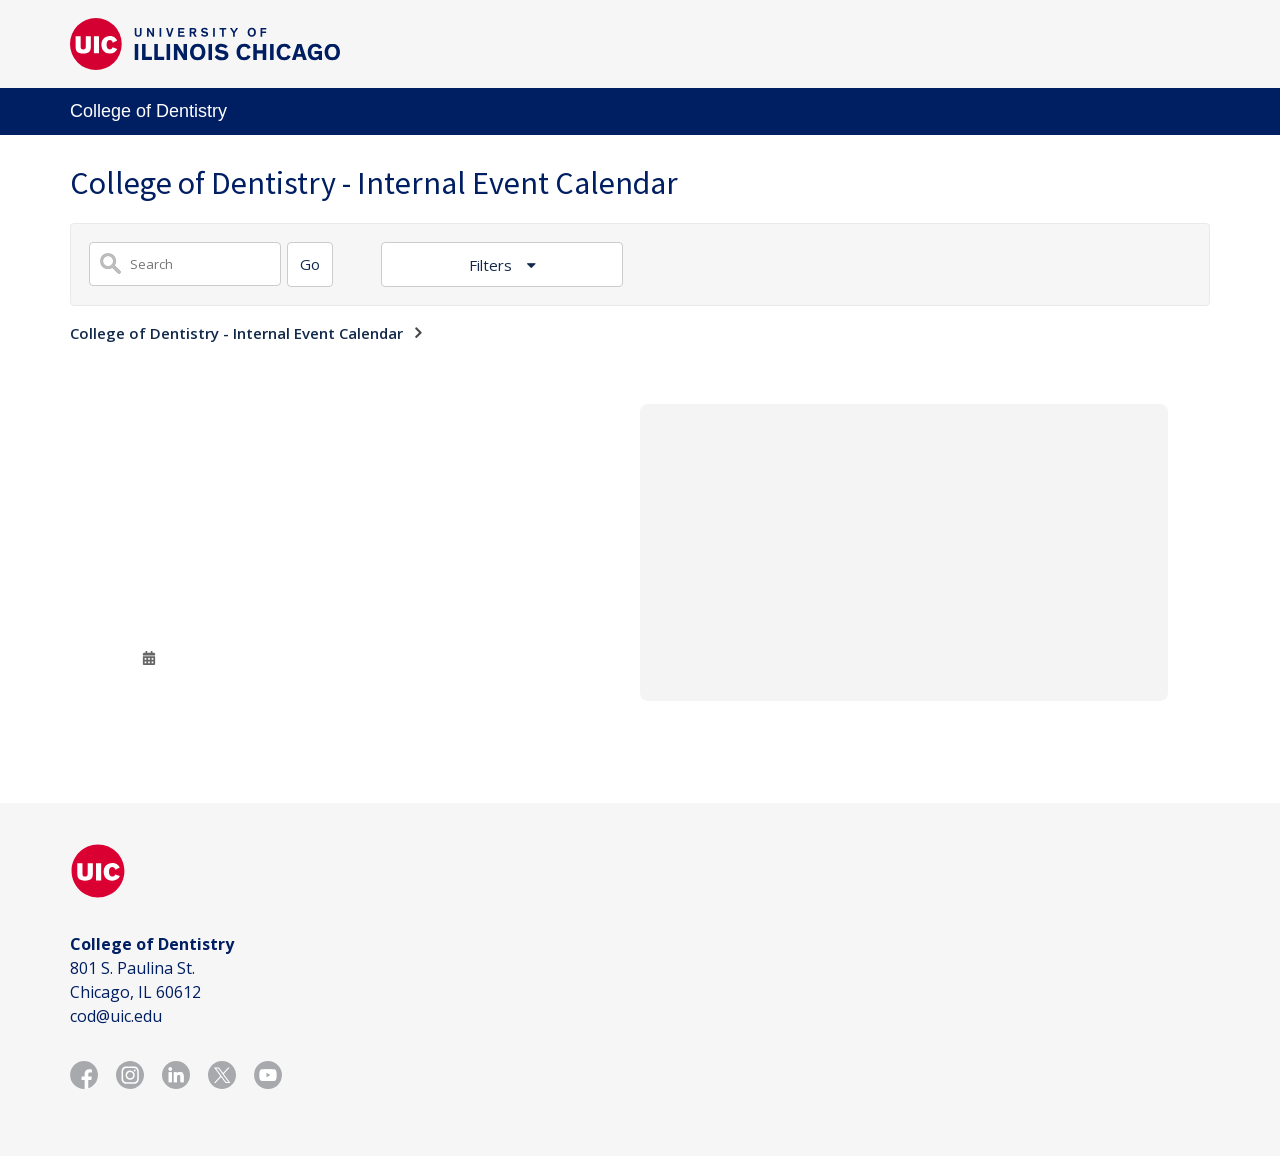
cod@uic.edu (116, 1016)
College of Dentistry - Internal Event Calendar (236, 333)
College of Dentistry (148, 111)
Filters (492, 265)
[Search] (310, 264)
